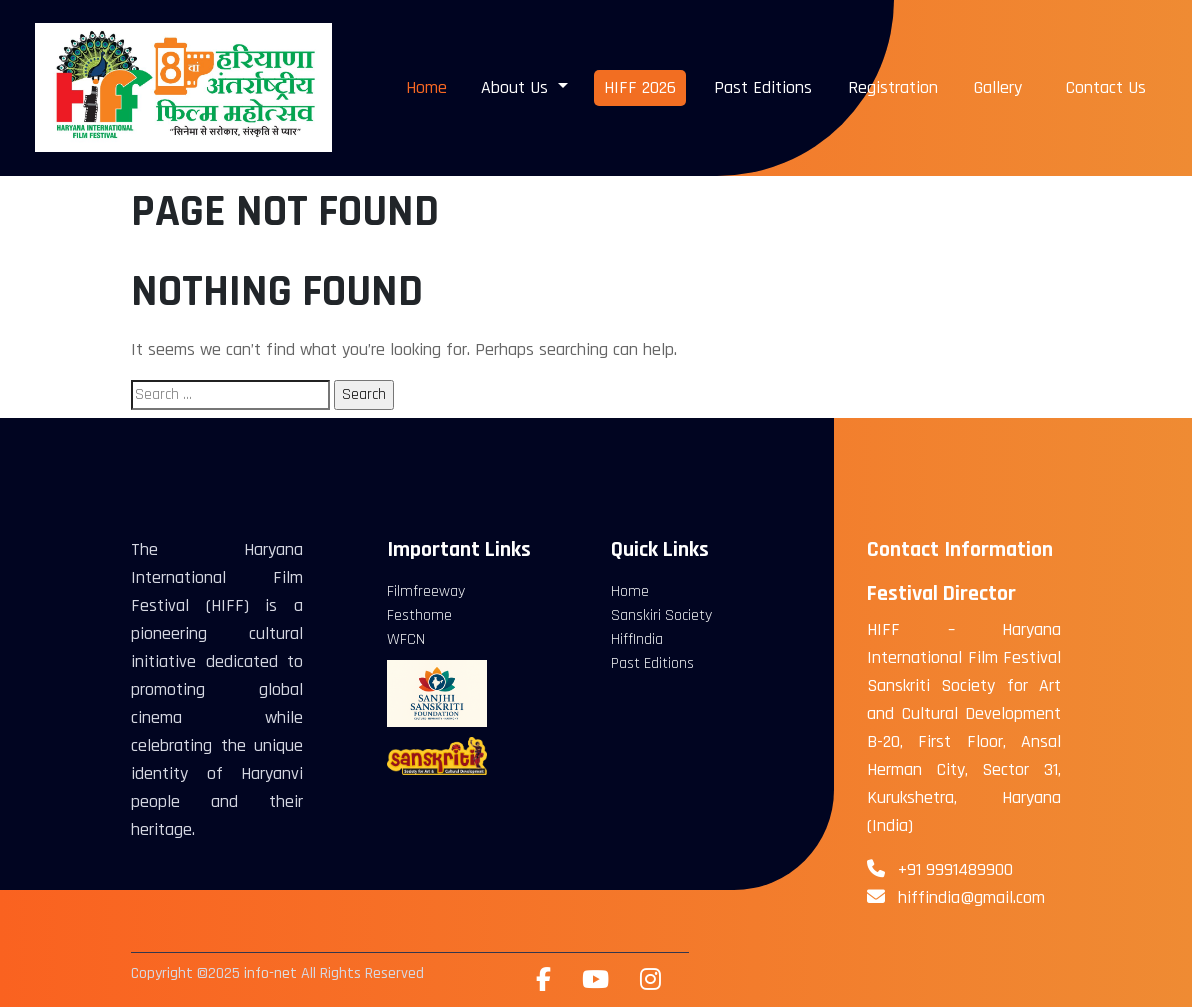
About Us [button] (517, 87)
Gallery (998, 87)
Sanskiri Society (661, 615)
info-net (270, 973)
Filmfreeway (426, 591)
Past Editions (763, 87)
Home (426, 87)
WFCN (406, 639)
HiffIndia (637, 639)
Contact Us (1106, 87)
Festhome (419, 615)
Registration (893, 87)
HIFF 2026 (640, 87)
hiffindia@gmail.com (971, 897)
